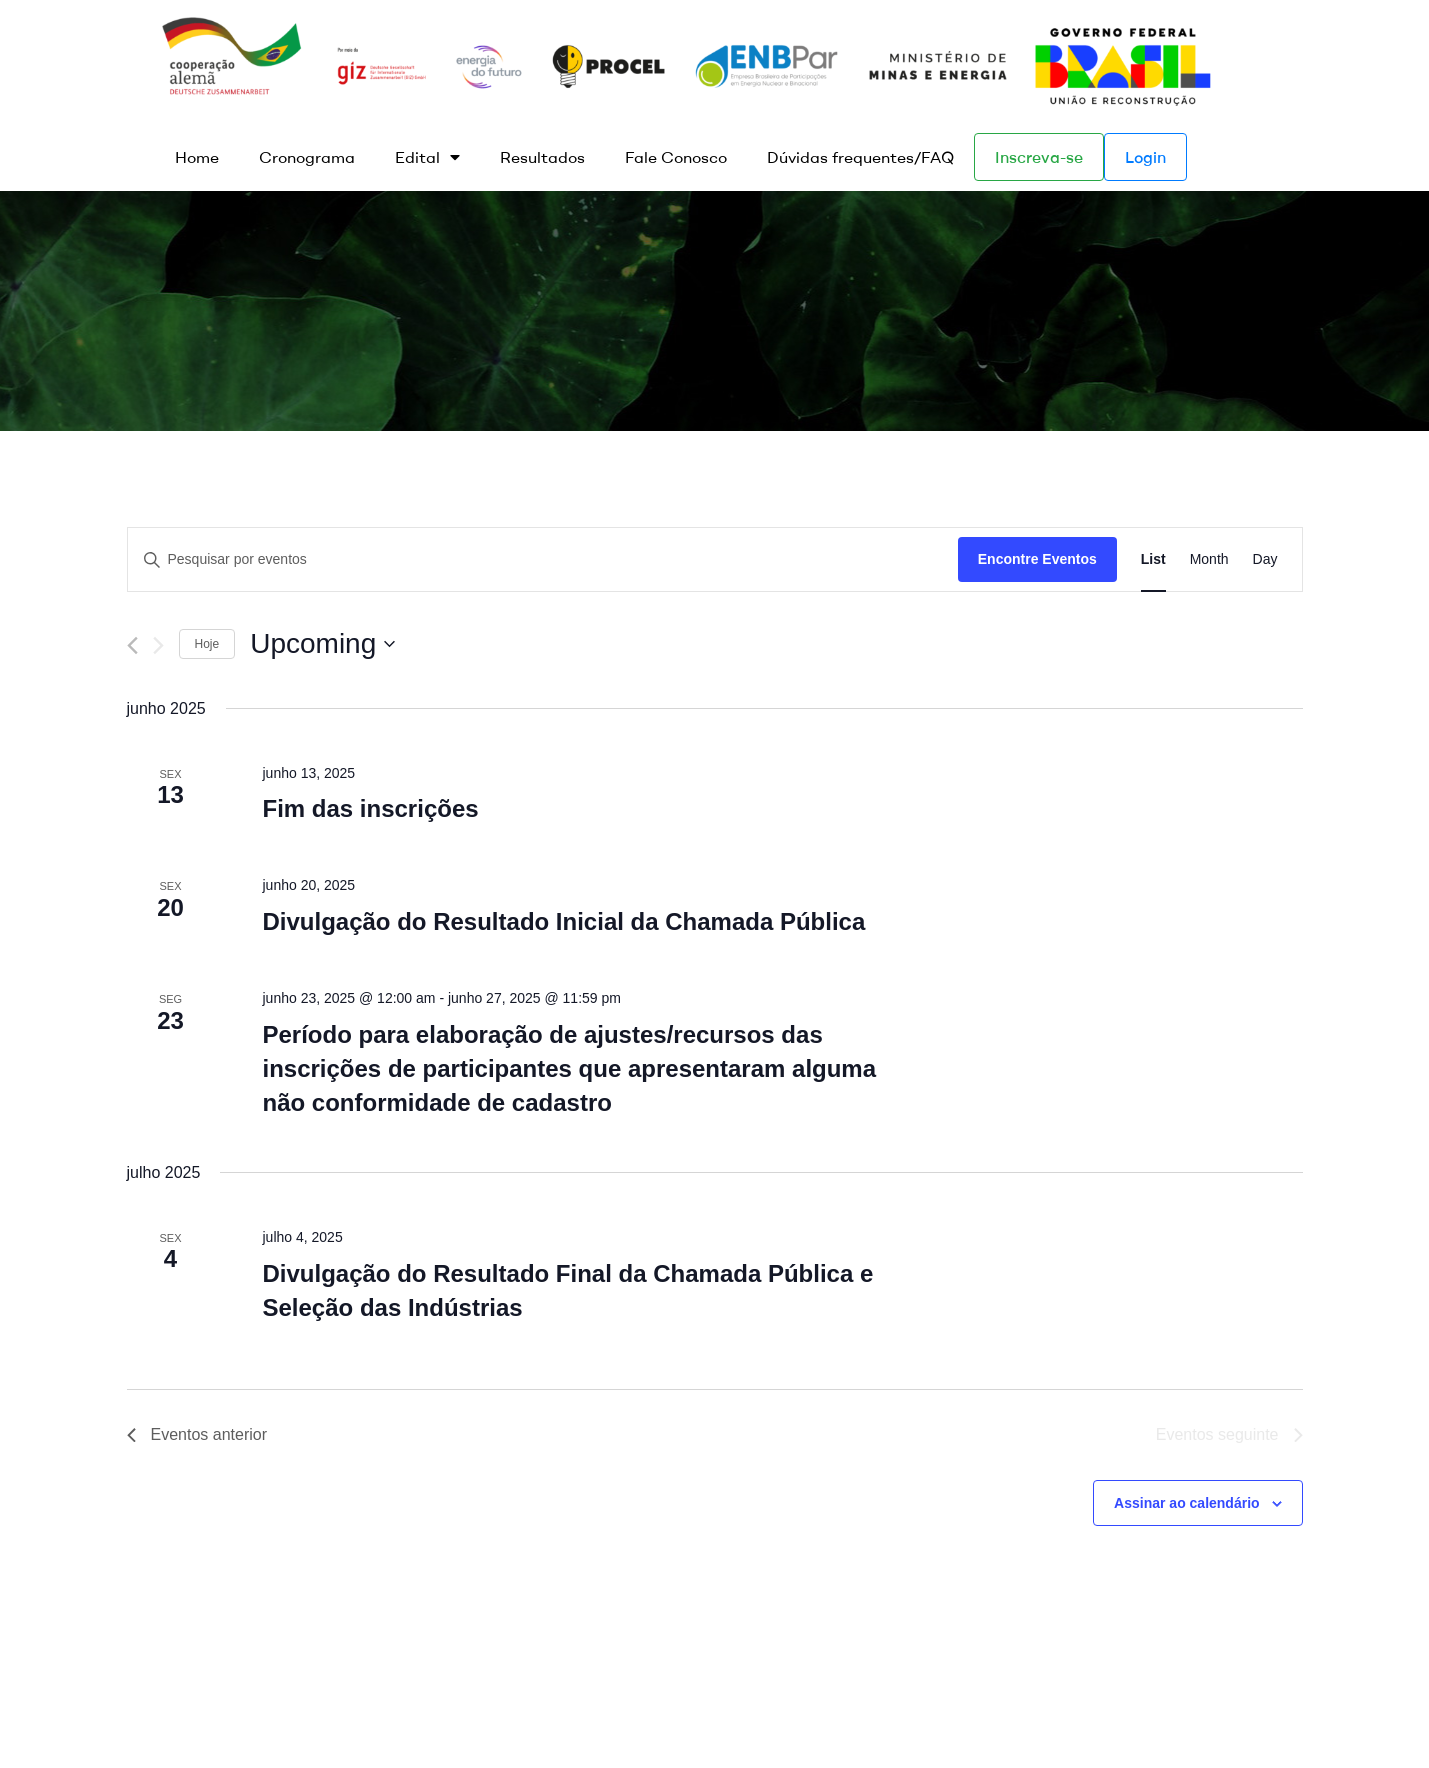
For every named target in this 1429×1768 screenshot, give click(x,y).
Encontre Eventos (1037, 559)
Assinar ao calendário (1187, 1503)
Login (1145, 157)
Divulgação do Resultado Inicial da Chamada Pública (563, 921)
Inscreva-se (1039, 157)
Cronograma (307, 157)
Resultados (542, 157)
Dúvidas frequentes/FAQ (860, 157)
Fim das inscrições (370, 808)
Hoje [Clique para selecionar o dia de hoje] (207, 644)
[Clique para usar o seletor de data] (322, 644)
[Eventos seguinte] (158, 645)
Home (197, 157)
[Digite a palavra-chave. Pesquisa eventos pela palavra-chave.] (543, 559)
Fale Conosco (676, 157)
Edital (427, 157)
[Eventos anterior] (132, 645)
